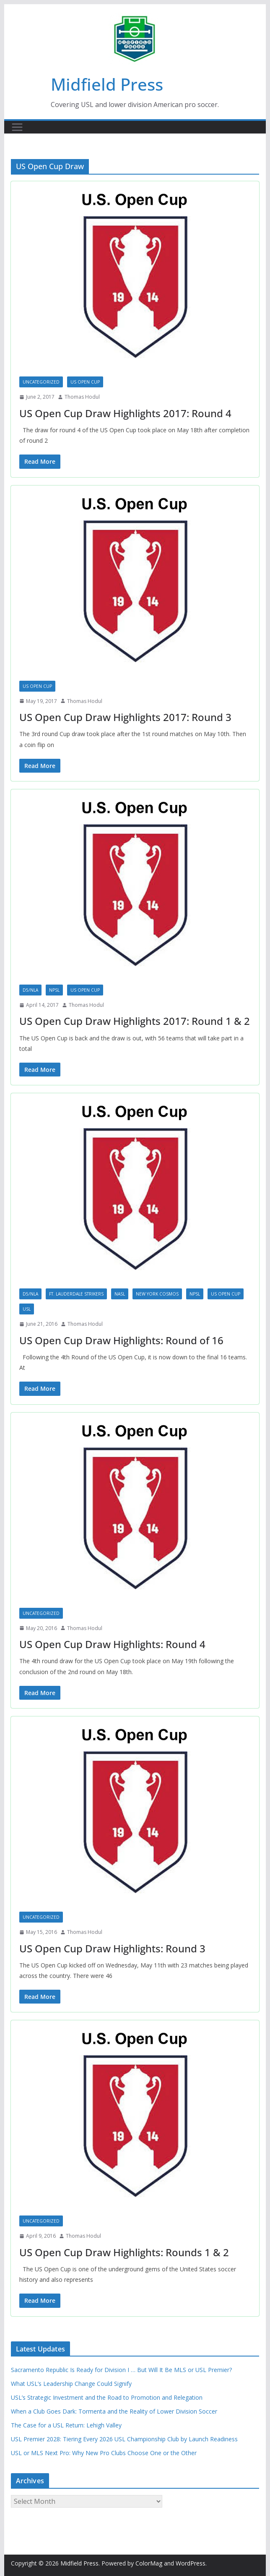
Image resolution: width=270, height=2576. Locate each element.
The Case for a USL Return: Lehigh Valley (66, 2425)
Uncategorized (41, 382)
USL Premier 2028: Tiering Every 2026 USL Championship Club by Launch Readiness (124, 2439)
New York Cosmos (157, 1294)
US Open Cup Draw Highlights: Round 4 (112, 1644)
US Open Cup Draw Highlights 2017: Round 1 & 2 (134, 1021)
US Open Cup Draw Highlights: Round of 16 (121, 1340)
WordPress (190, 2563)
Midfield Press (107, 84)
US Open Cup (85, 382)
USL (27, 1309)
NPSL (54, 990)
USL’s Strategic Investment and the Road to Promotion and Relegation (106, 2397)
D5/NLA (30, 990)
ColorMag (148, 2563)
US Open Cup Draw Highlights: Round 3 (112, 1948)
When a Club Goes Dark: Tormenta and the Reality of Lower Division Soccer (114, 2411)
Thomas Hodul (82, 396)
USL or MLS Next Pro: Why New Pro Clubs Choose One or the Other (104, 2453)
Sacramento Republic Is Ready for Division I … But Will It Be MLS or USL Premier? (121, 2370)
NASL (119, 1294)
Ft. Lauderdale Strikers (76, 1294)
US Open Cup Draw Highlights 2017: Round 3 (125, 717)
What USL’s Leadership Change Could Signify (71, 2384)
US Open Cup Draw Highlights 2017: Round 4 (125, 413)
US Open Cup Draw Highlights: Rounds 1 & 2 (124, 2252)
